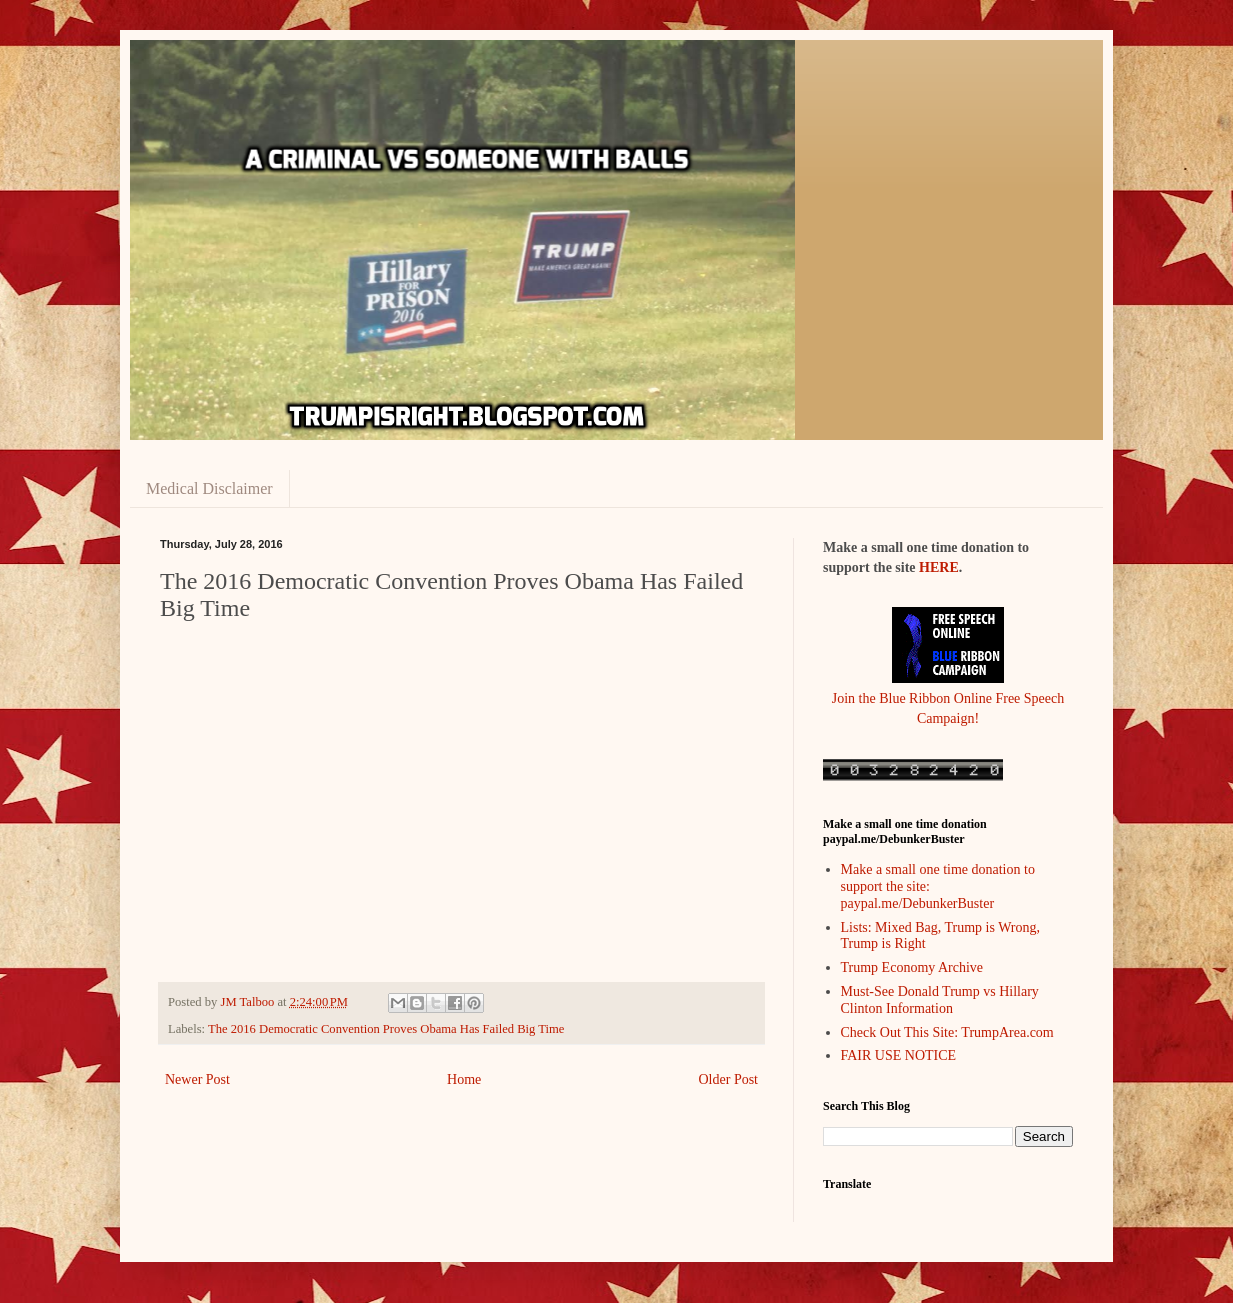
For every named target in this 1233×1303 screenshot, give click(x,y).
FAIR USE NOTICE (899, 1055)
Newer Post (197, 1079)
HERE (939, 567)
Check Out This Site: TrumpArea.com (947, 1032)
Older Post (729, 1079)
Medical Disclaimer (209, 488)
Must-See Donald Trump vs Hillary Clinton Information (940, 1000)
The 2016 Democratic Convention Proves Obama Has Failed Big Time (386, 1029)
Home (464, 1079)
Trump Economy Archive (912, 967)
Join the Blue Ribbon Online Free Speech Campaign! (948, 698)
